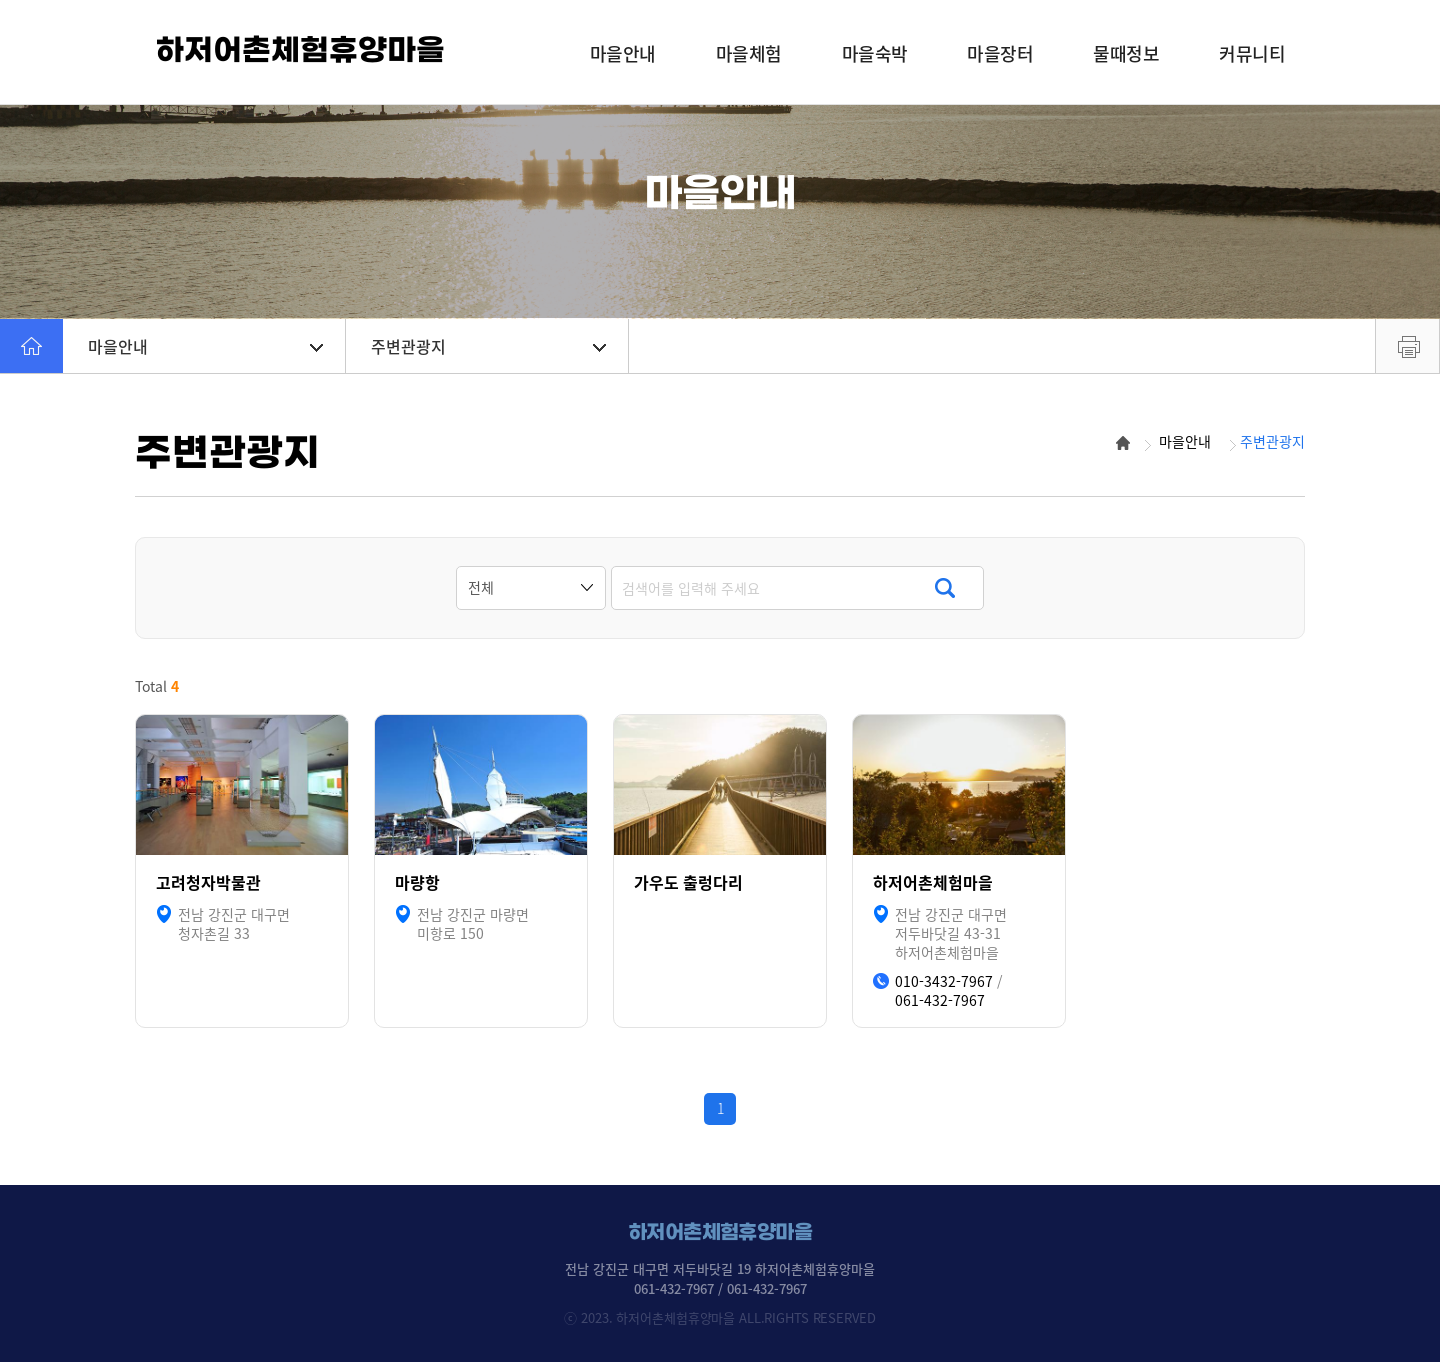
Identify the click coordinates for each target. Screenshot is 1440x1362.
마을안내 (205, 346)
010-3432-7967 (944, 981)
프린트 (1407, 346)
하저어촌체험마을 (933, 882)
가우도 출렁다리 (688, 882)
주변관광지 (488, 346)
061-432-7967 (940, 1000)
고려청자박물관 (208, 882)
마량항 (417, 882)
